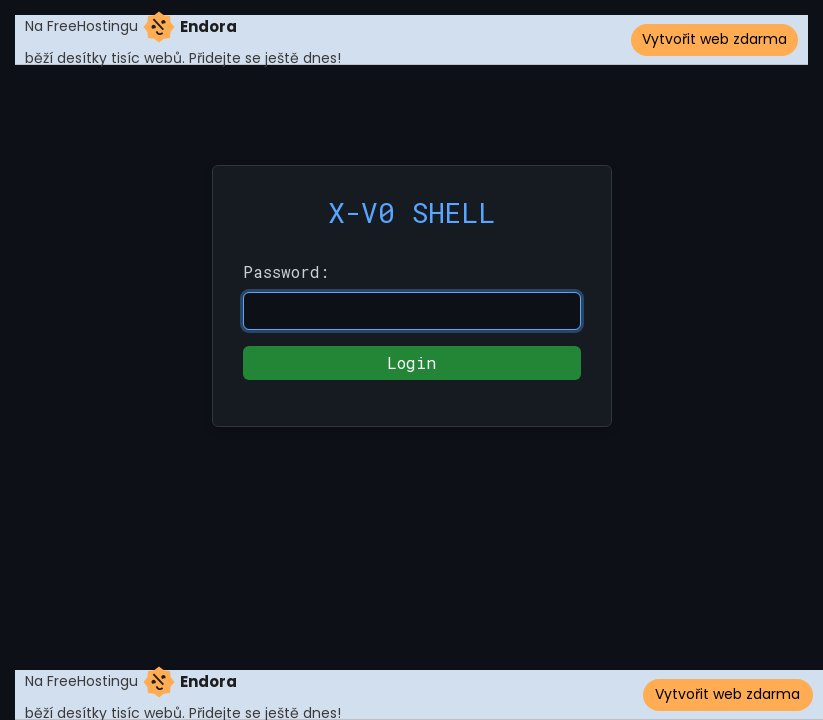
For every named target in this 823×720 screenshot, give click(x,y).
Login (411, 362)
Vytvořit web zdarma (714, 39)
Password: (286, 271)
